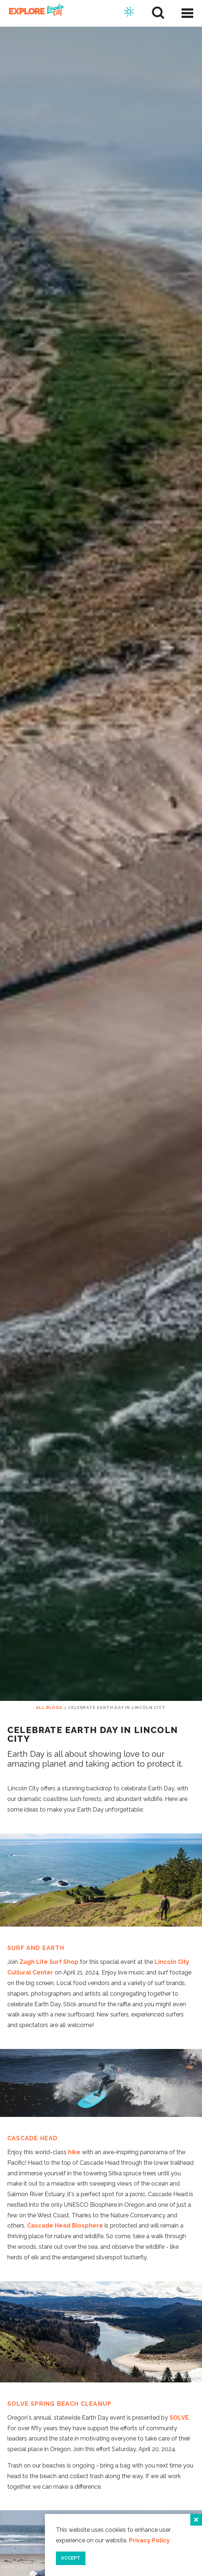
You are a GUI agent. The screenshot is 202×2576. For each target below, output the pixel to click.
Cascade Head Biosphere (65, 2225)
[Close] (196, 2520)
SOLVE (179, 2417)
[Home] (34, 13)
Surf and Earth (35, 1948)
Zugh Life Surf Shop (49, 1961)
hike (74, 2152)
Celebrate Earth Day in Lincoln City (116, 1707)
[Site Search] (158, 13)
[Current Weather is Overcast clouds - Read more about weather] (129, 13)
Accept (70, 2558)
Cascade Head (32, 2138)
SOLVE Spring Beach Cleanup (59, 2403)
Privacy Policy (149, 2540)
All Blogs (49, 1707)
